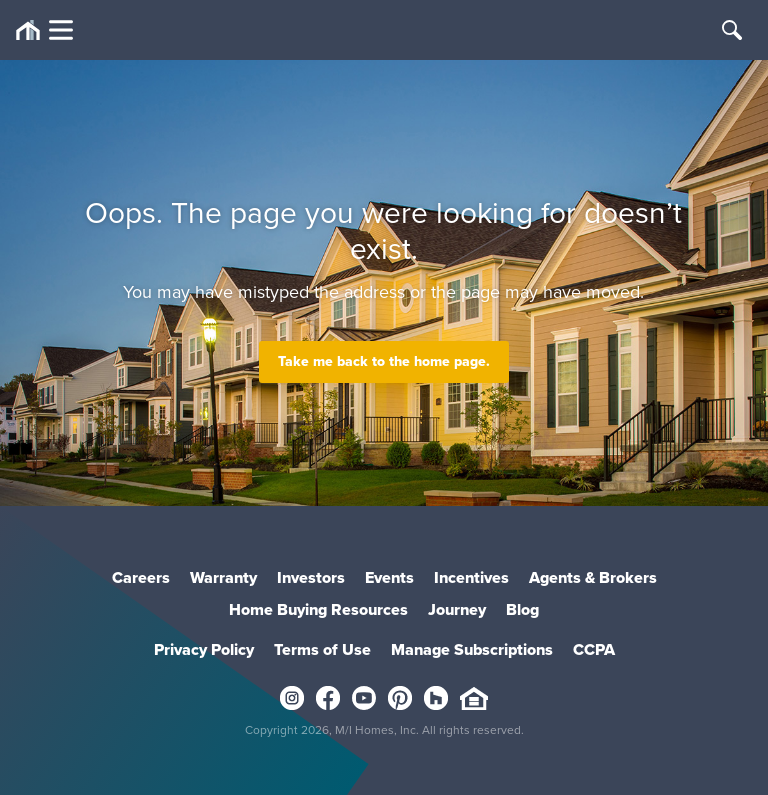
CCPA (594, 649)
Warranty (223, 577)
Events (389, 577)
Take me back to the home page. (384, 361)
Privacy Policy (204, 649)
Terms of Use (322, 649)
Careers (141, 577)
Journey (457, 609)
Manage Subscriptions (472, 649)
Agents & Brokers (593, 577)
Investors (311, 577)
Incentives (471, 577)
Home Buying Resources (318, 609)
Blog (522, 609)
